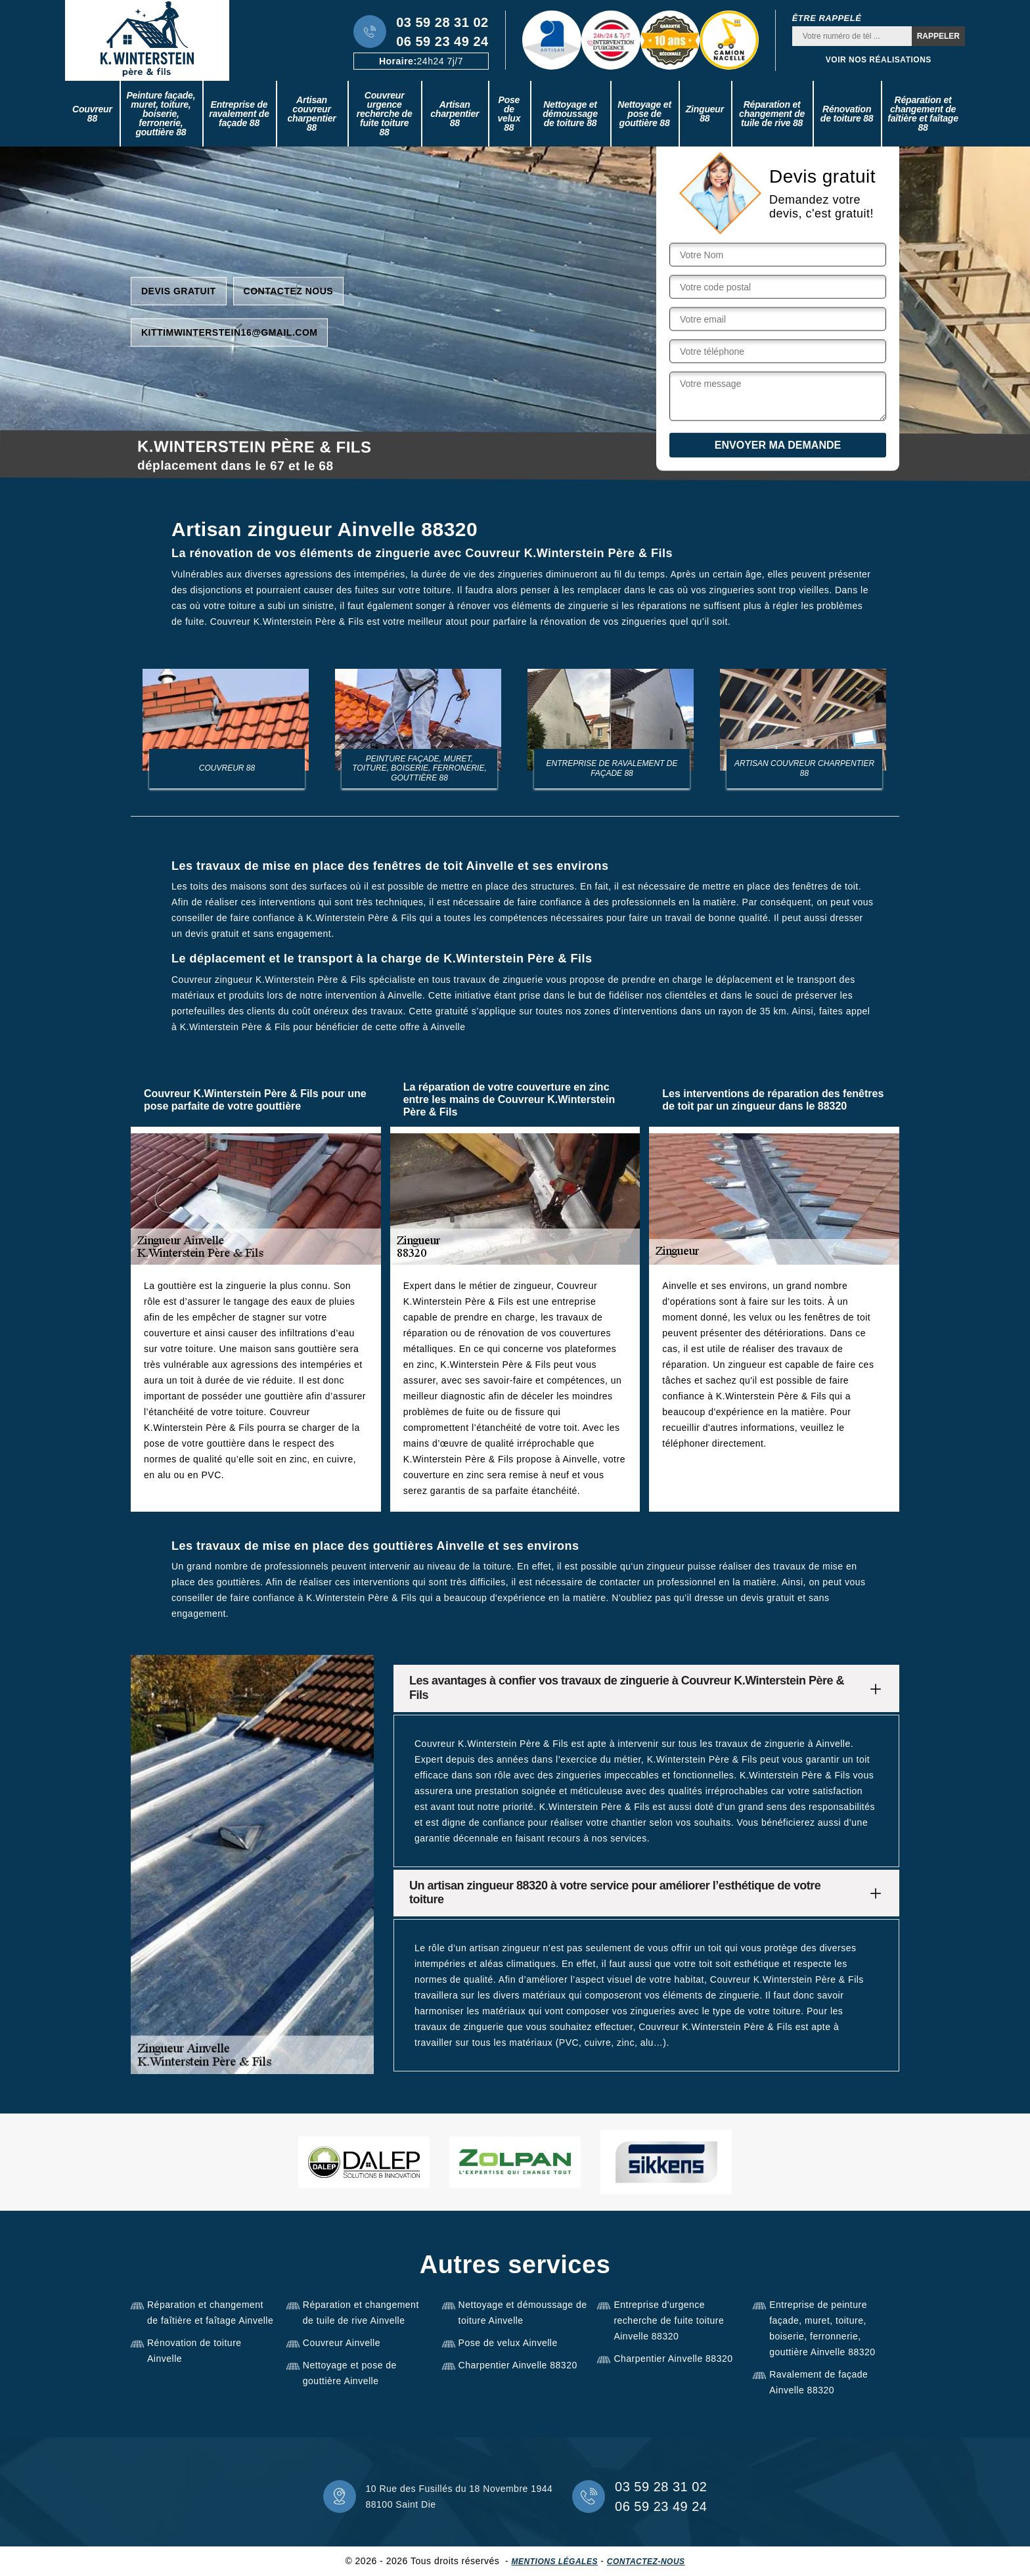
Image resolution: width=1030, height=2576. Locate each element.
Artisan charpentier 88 (454, 113)
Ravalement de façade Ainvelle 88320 (818, 2382)
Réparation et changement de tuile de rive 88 (772, 113)
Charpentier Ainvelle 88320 (518, 2365)
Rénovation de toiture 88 (847, 114)
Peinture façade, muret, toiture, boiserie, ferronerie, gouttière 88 (160, 113)
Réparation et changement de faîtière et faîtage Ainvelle (210, 2312)
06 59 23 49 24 (442, 41)
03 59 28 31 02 (442, 22)
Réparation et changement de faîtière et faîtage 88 (922, 114)
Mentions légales (555, 2561)
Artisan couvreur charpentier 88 (311, 114)
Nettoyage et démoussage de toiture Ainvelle (523, 2312)
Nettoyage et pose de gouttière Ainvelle (350, 2373)
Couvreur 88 (92, 114)
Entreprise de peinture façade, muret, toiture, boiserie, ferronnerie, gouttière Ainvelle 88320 (822, 2328)
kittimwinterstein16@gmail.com (229, 332)
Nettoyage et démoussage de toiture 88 (570, 113)
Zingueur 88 (705, 114)
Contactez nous (289, 290)
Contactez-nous (646, 2561)
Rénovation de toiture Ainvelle (194, 2351)
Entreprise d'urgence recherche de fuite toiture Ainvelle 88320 (669, 2320)
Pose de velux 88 (508, 114)
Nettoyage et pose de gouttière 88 (644, 113)
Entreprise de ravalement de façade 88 (239, 113)
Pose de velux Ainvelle (508, 2343)
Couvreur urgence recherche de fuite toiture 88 (385, 113)
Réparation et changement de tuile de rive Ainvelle (361, 2312)
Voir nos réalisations (878, 59)
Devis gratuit (178, 290)
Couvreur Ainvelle (341, 2343)
